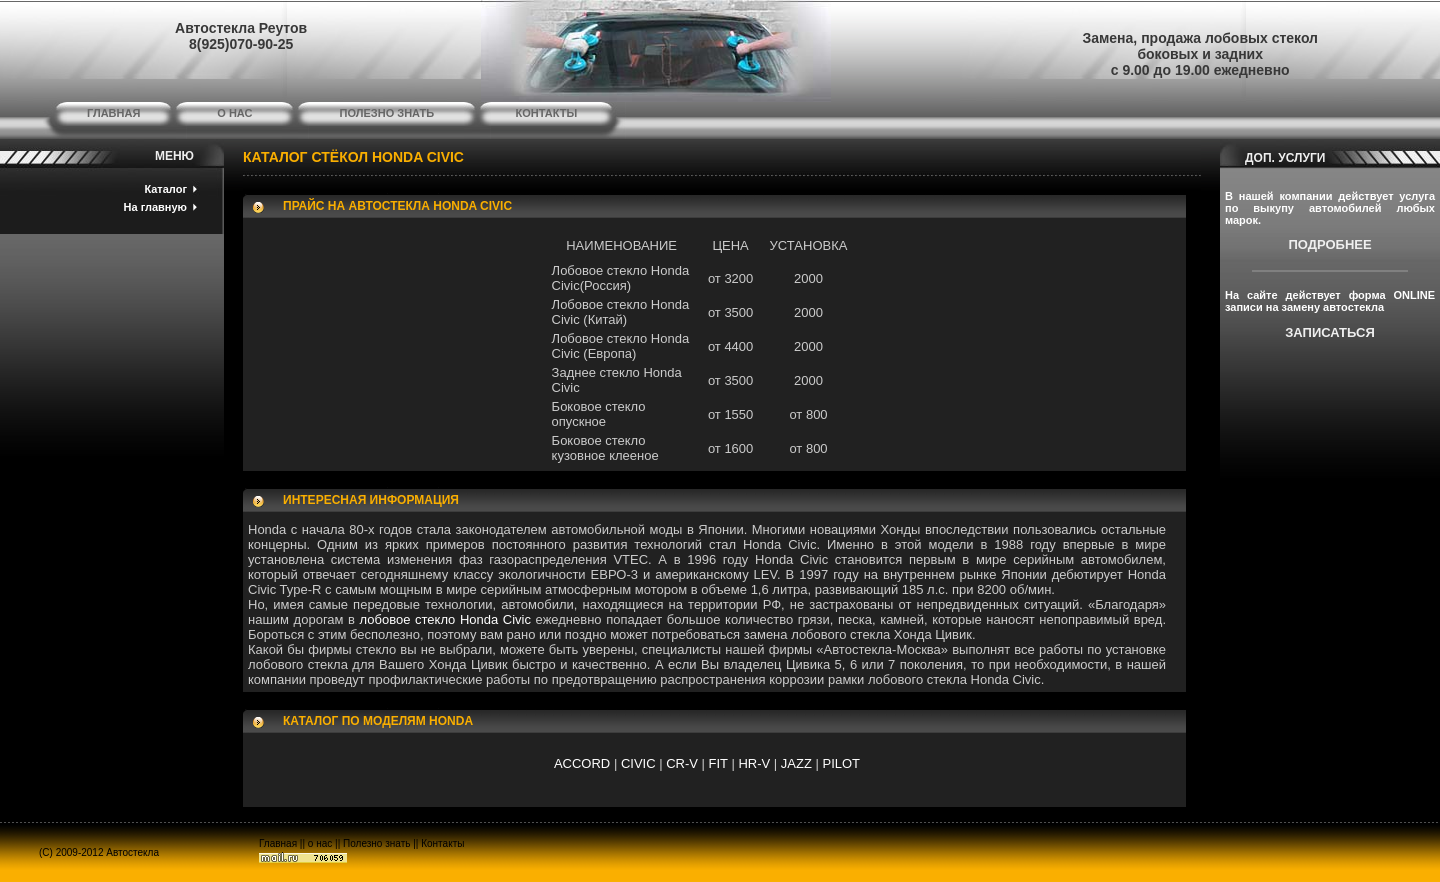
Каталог (165, 189)
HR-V (754, 763)
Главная (278, 843)
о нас (234, 113)
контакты (547, 113)
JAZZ (796, 763)
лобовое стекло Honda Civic (445, 619)
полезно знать (387, 113)
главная (113, 113)
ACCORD (582, 763)
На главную (155, 207)
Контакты (442, 843)
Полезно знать (376, 843)
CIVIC (638, 763)
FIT (718, 763)
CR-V (682, 763)
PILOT (841, 763)
